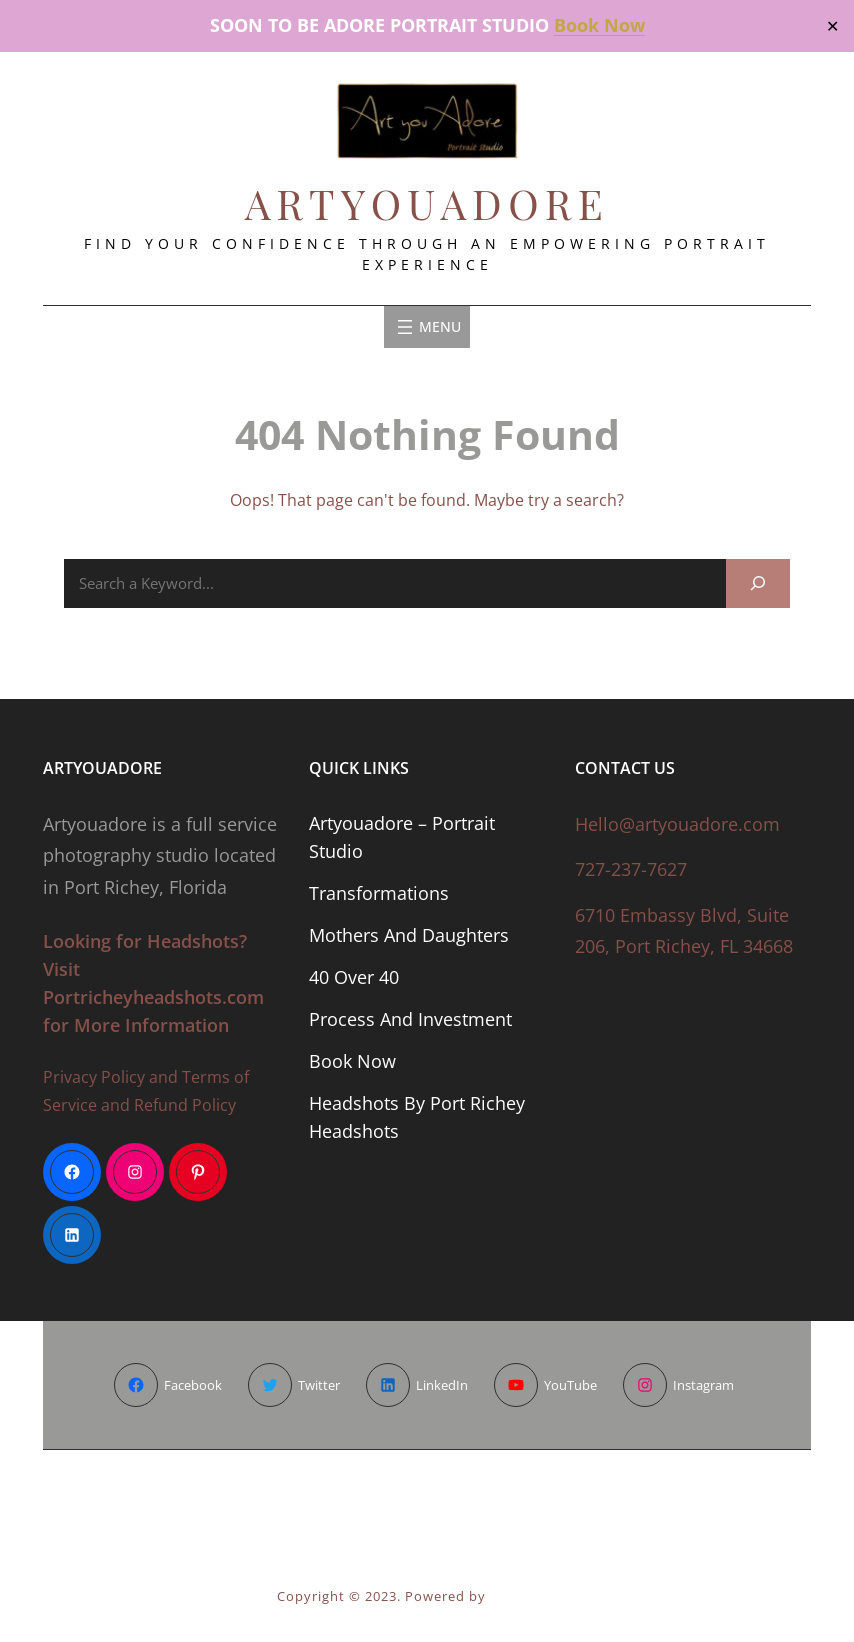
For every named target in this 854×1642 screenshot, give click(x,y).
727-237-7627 (631, 869)
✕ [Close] (832, 25)
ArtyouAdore (427, 203)
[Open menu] (427, 327)
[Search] (758, 583)
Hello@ (605, 824)
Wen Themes (533, 1596)
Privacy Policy (94, 1077)
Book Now (599, 25)
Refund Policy (185, 1105)
